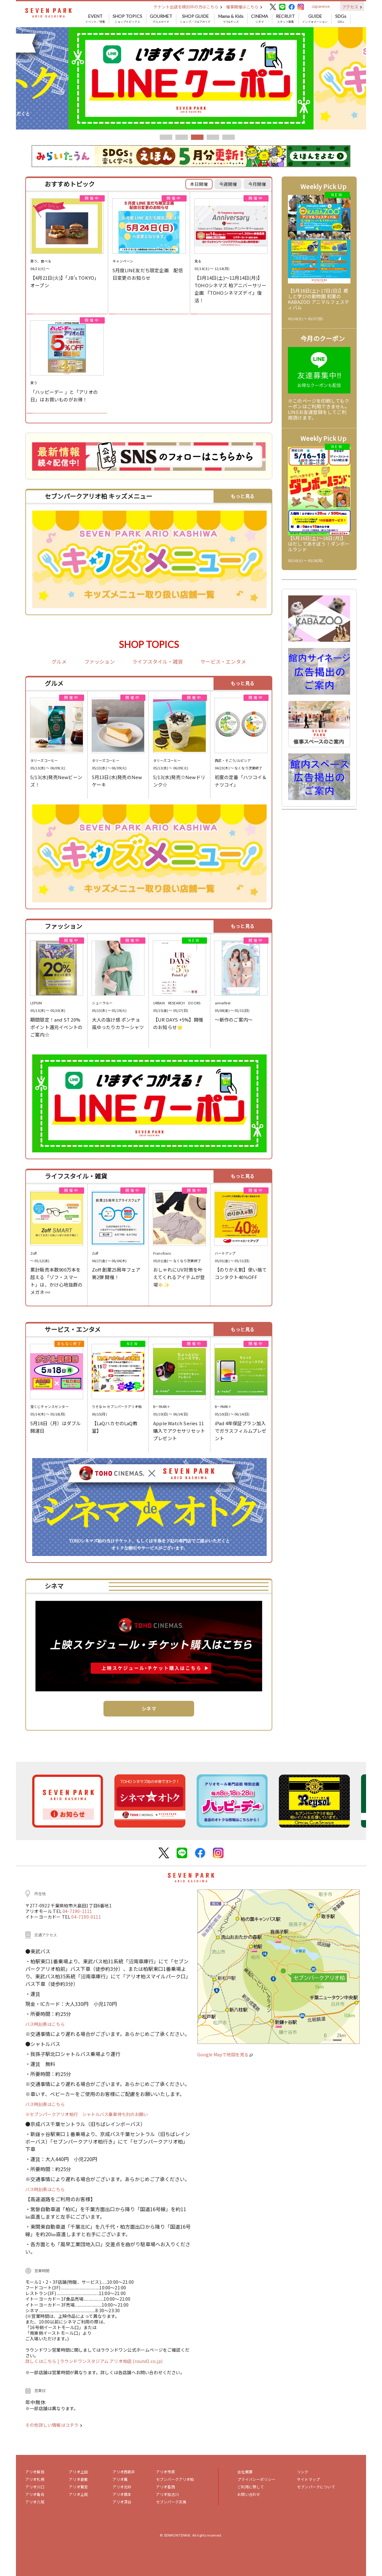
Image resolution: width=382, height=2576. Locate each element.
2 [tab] (181, 137)
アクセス (352, 7)
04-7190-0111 (86, 1917)
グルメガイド (161, 19)
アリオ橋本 (122, 2494)
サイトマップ (308, 2479)
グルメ (59, 662)
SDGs (340, 19)
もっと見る (242, 496)
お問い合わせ (248, 2494)
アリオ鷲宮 (78, 2486)
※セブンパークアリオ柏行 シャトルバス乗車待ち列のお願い (86, 2114)
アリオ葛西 (165, 2486)
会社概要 (245, 2471)
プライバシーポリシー (256, 2479)
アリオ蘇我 (34, 2471)
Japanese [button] (320, 6)
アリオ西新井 (124, 2471)
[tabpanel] (191, 78)
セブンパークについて (316, 2486)
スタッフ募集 (285, 19)
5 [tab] (228, 137)
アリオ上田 (78, 2471)
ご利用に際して (250, 2486)
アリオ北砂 (122, 2486)
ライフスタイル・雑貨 (157, 662)
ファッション (99, 662)
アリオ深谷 (122, 2501)
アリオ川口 (34, 2486)
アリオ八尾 (34, 2501)
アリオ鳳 (120, 2479)
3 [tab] (197, 137)
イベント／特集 (95, 19)
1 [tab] (166, 137)
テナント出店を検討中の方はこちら (187, 7)
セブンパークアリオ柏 (175, 2479)
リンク (302, 2471)
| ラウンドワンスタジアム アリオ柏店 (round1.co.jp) (110, 2361)
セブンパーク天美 (171, 2501)
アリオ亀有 (34, 2494)
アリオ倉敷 (78, 2479)
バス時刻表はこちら (45, 2024)
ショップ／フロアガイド (195, 19)
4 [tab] (213, 137)
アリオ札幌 (34, 2479)
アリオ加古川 (167, 2494)
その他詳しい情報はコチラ (53, 2425)
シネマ (259, 19)
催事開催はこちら (244, 7)
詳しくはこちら (41, 2361)
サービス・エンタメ (223, 662)
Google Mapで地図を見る (225, 2054)
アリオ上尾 (78, 2494)
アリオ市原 (165, 2471)
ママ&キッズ (231, 19)
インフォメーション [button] (315, 19)
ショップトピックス (127, 19)
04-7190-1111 (77, 1911)
